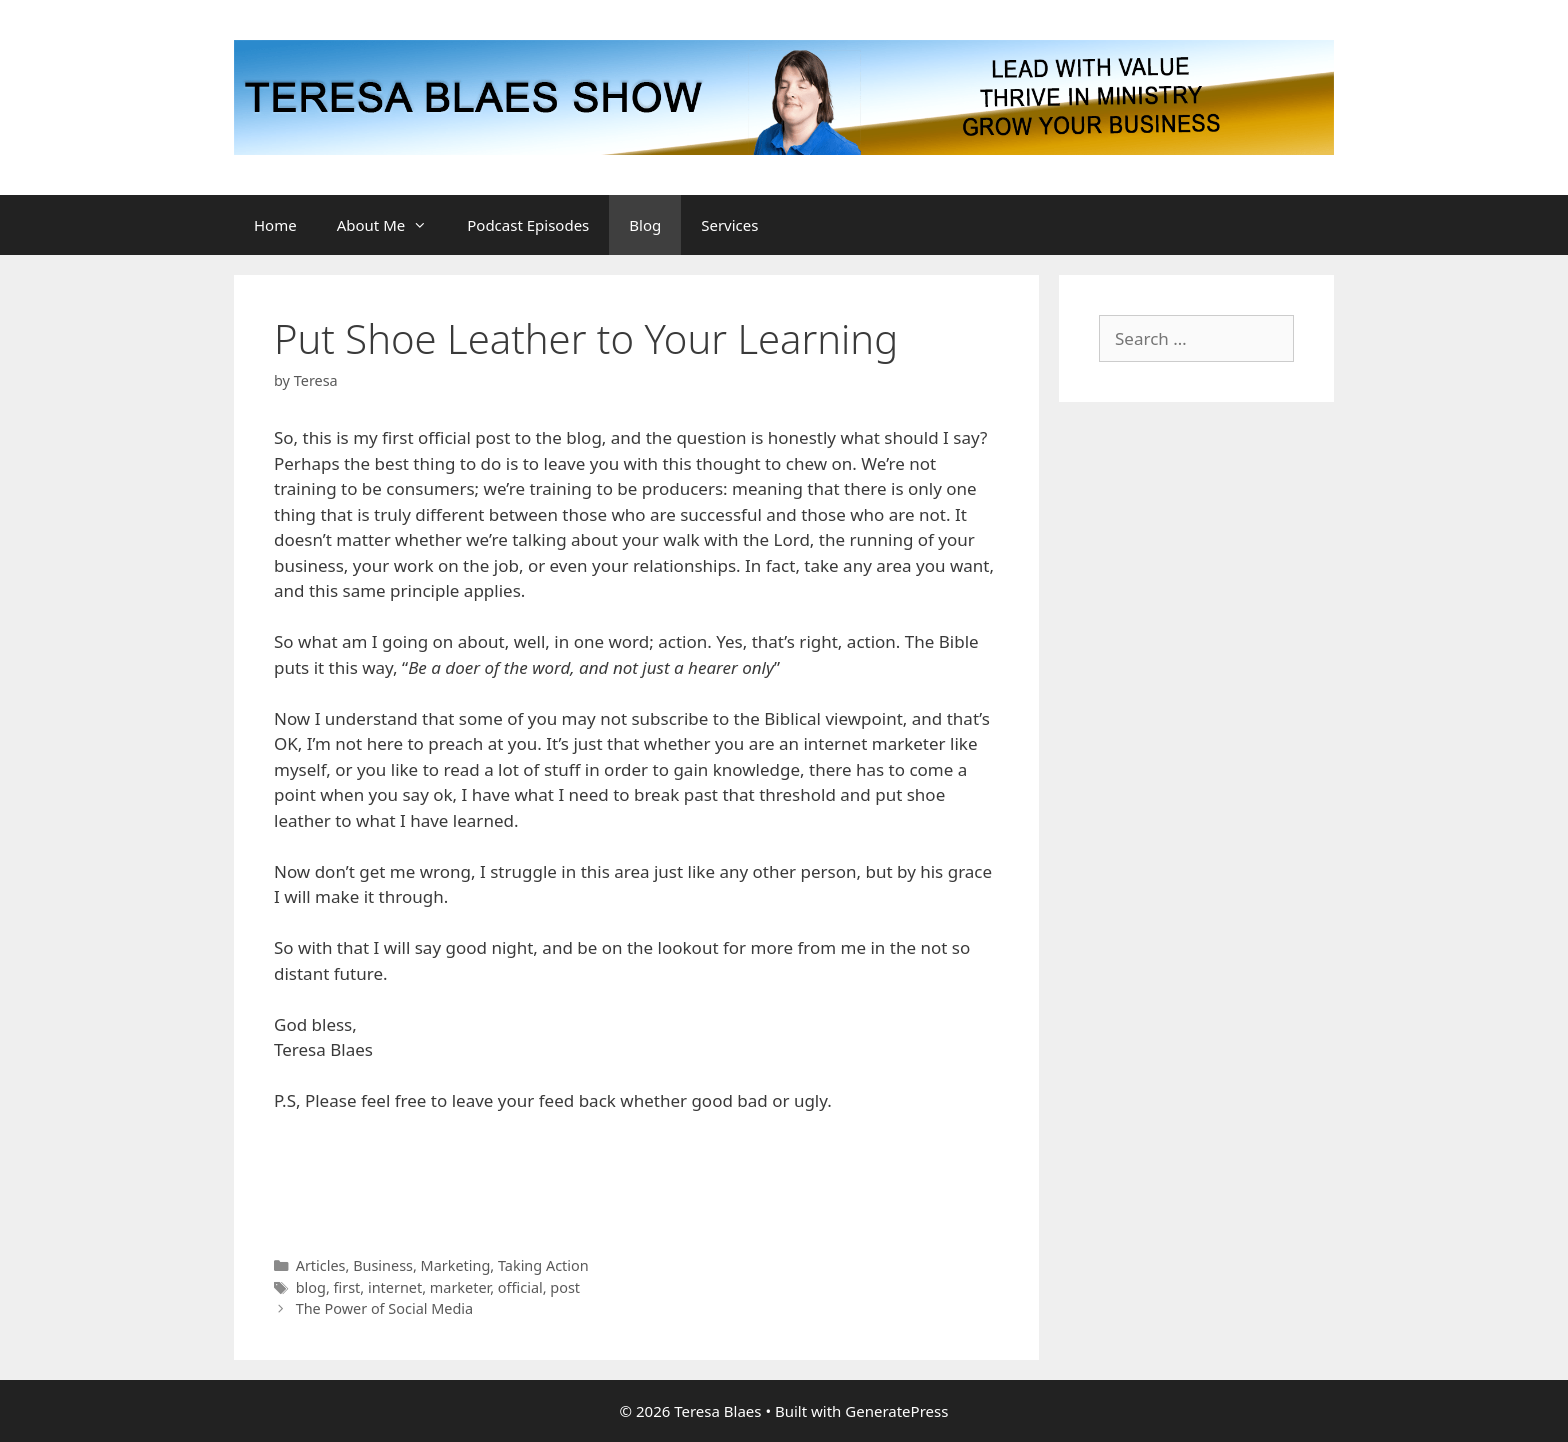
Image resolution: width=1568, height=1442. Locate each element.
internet (395, 1287)
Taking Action (543, 1265)
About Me (392, 225)
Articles (321, 1265)
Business (383, 1265)
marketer (460, 1287)
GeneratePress (896, 1411)
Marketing (456, 1265)
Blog (645, 225)
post (565, 1287)
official (520, 1287)
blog (311, 1287)
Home (275, 225)
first (347, 1287)
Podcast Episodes (528, 225)
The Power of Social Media (385, 1308)
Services (729, 225)
